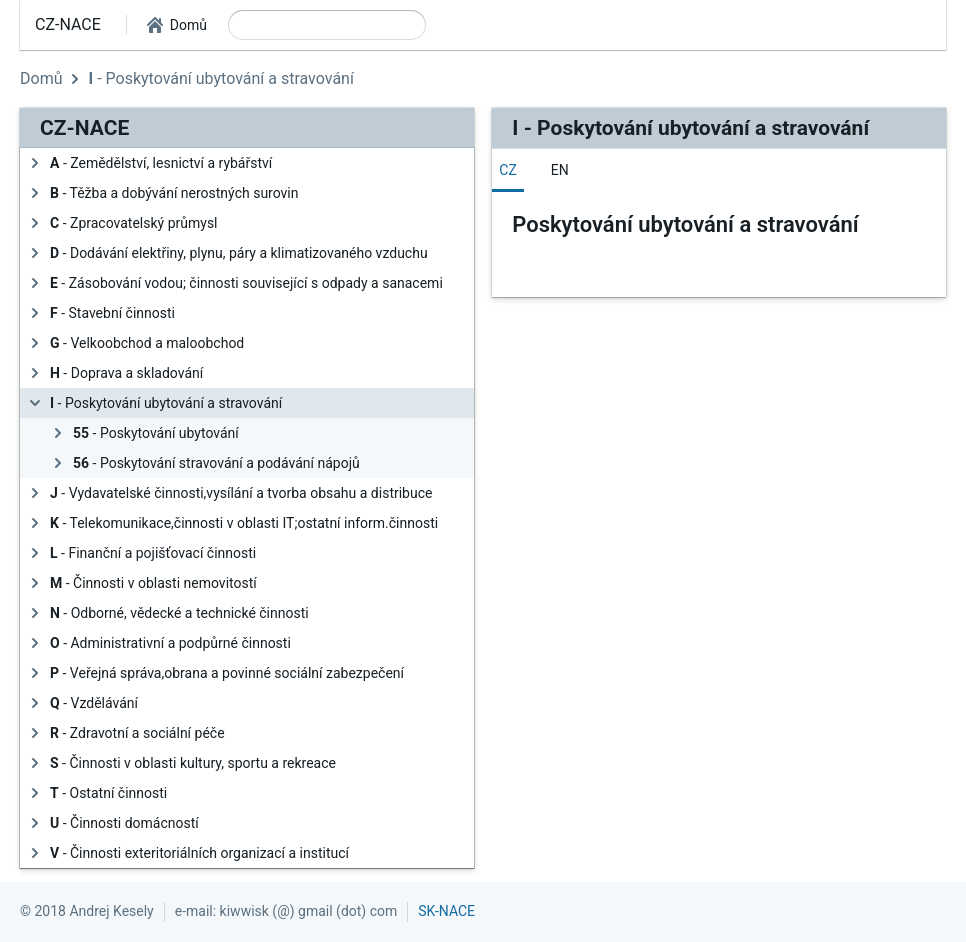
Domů (41, 78)
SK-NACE (446, 911)
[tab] (508, 170)
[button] (177, 25)
